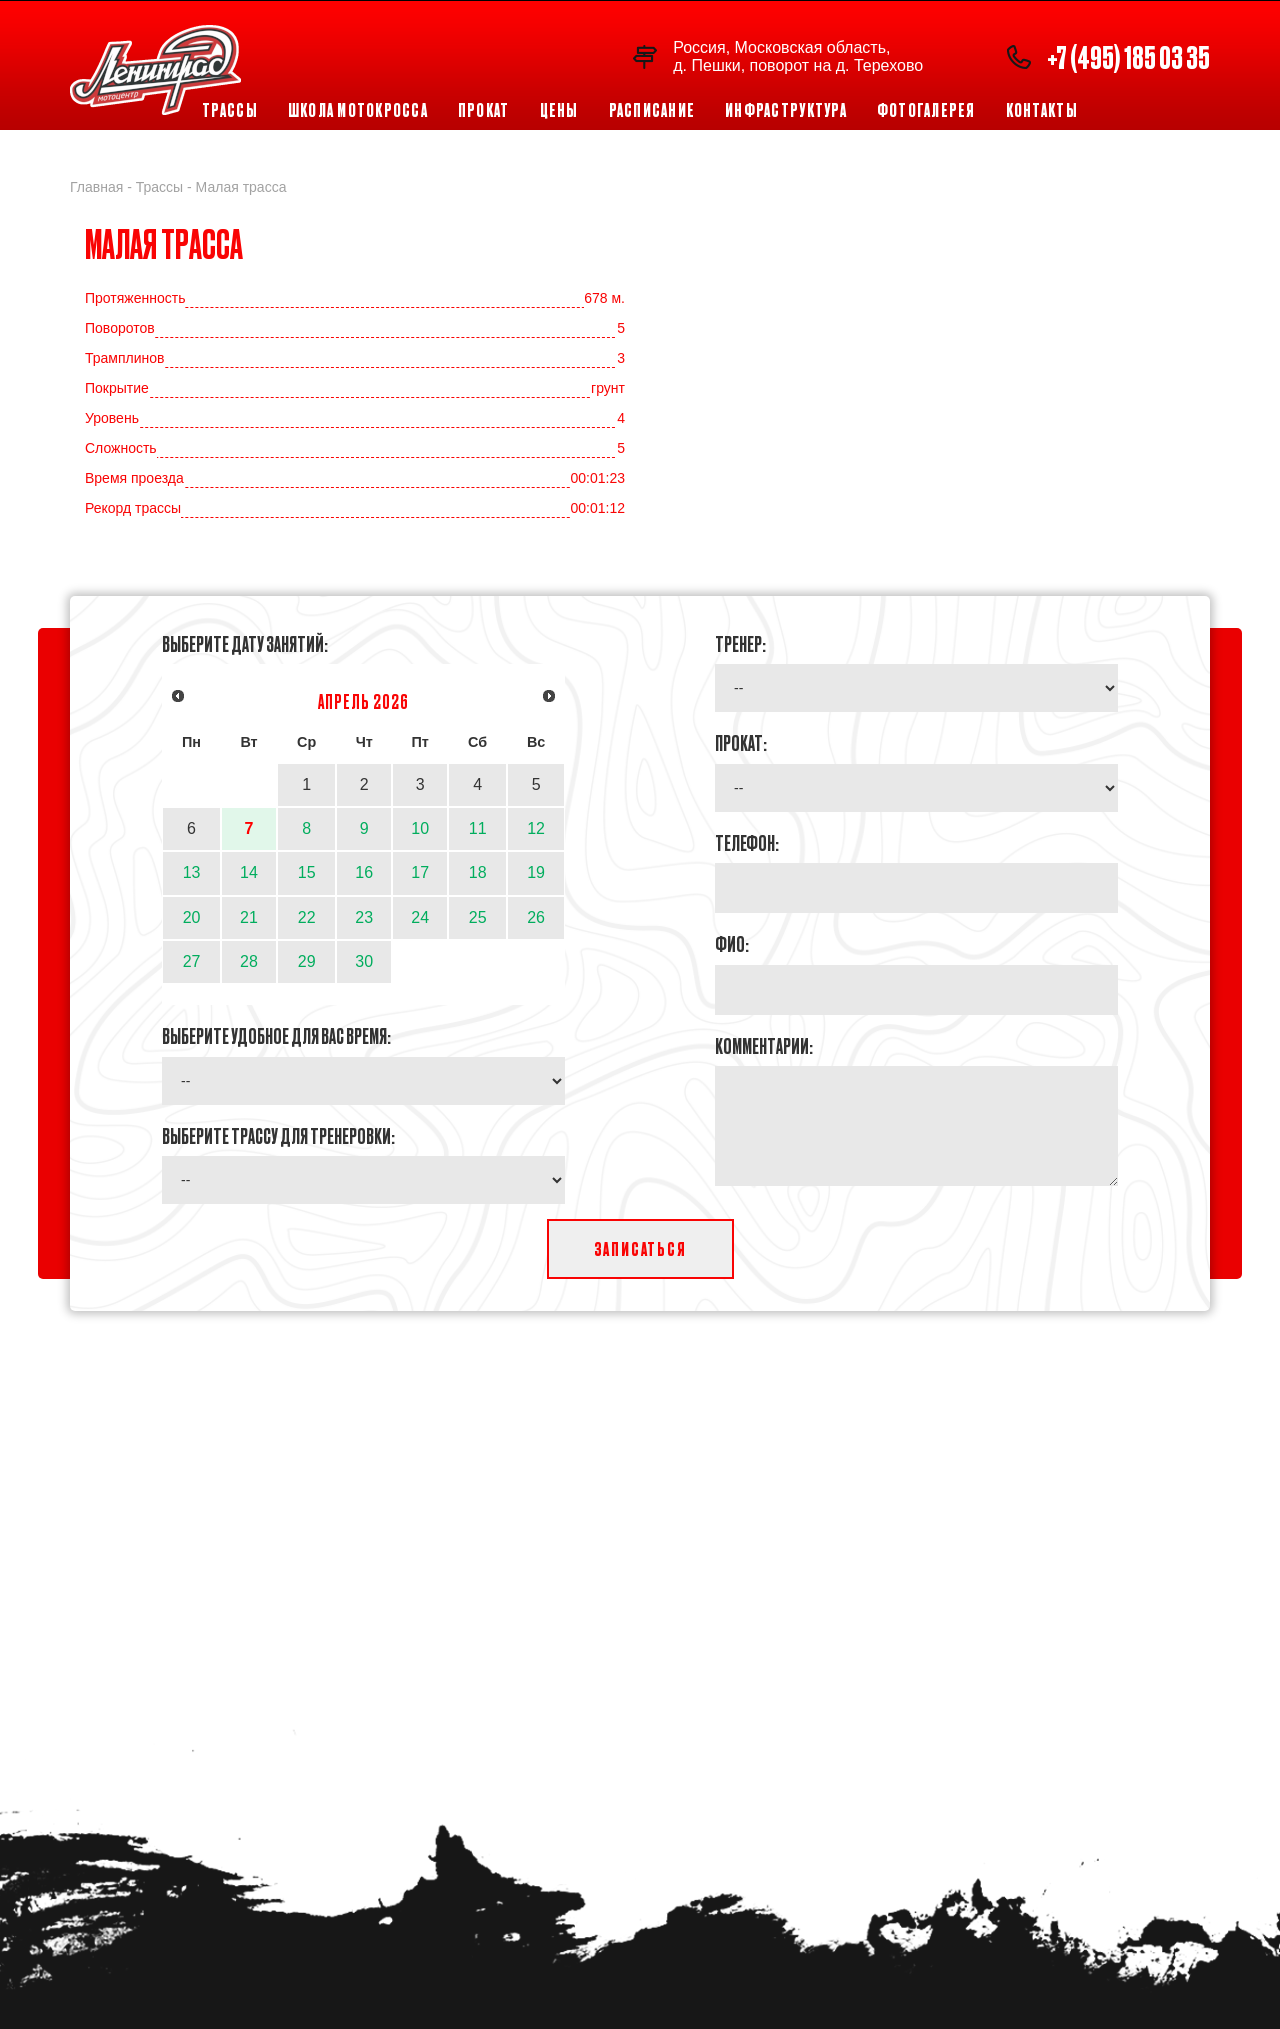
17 (420, 872)
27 (192, 961)
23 (364, 917)
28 (249, 961)
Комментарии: (764, 1045)
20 (192, 917)
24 (420, 917)
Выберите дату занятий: (245, 643)
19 (536, 872)
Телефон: (747, 842)
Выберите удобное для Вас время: (276, 1035)
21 (249, 917)
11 (478, 828)
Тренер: (740, 643)
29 (307, 961)
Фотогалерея (926, 110)
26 (536, 917)
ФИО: (732, 943)
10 (420, 828)
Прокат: (741, 742)
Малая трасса (241, 187)
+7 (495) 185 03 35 (1128, 56)
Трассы (230, 110)
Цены (559, 110)
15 (307, 872)
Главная (96, 187)
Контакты (1042, 110)
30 (364, 961)
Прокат (484, 110)
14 (249, 872)
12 (536, 828)
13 (192, 872)
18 (478, 872)
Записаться (640, 1248)
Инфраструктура (786, 110)
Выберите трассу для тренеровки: (278, 1135)
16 (364, 872)
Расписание (652, 110)
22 (307, 917)
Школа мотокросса (358, 110)
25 (478, 917)
